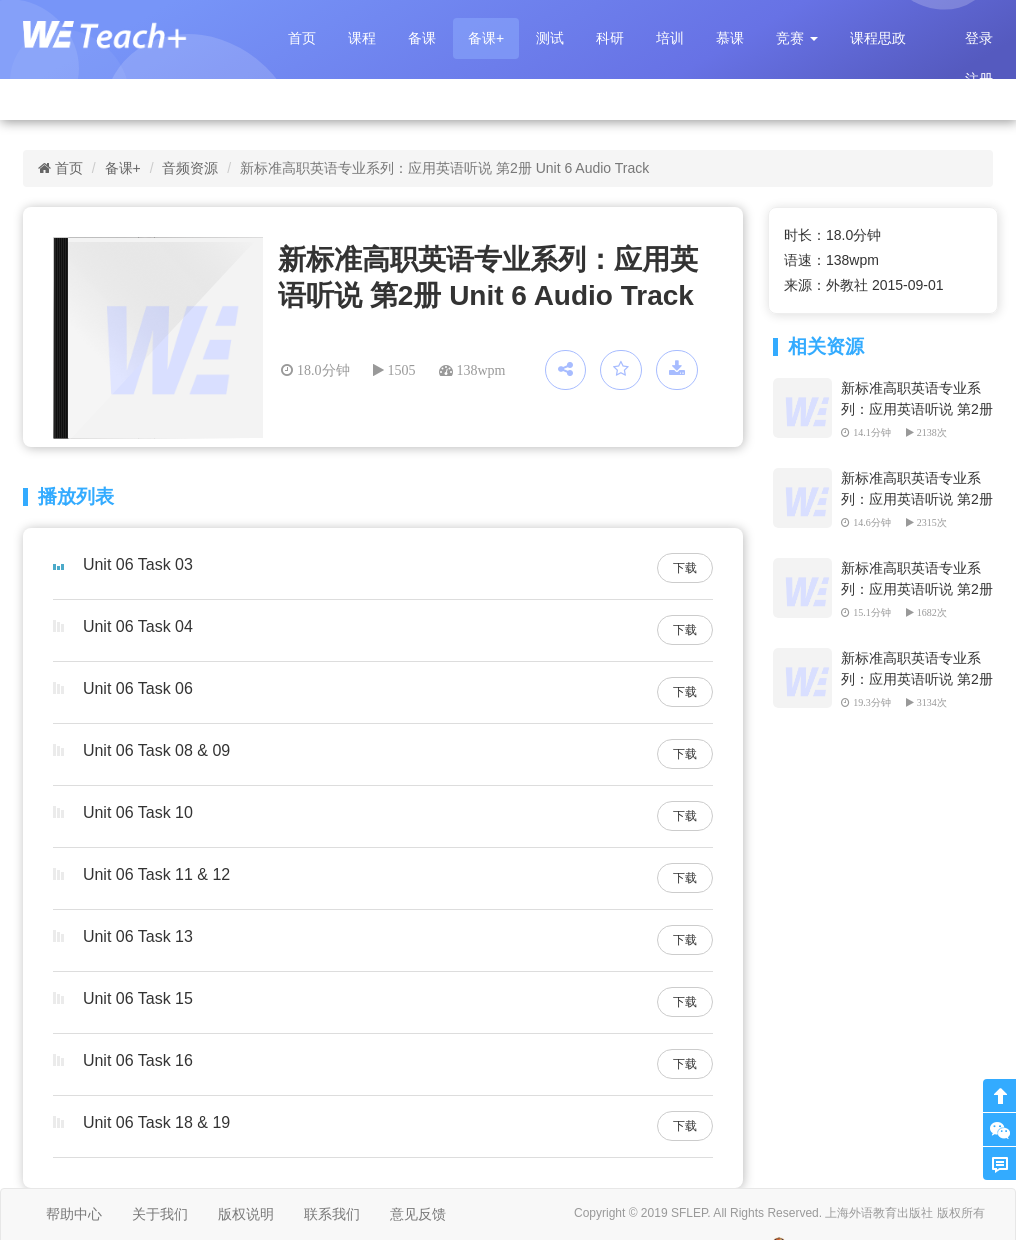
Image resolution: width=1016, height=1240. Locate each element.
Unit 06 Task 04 (138, 626)
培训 (670, 38)
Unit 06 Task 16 (138, 1060)
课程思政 (878, 38)
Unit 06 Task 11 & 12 (156, 874)
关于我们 (160, 1214)
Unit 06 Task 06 (138, 688)
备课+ (486, 38)
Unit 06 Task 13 (138, 936)
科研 (610, 38)
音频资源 (190, 168)
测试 (550, 38)
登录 (979, 38)
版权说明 (246, 1214)
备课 (422, 38)
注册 (979, 79)
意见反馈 (418, 1214)
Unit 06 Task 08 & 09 (156, 750)
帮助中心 (74, 1214)
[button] (797, 38)
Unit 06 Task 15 (138, 998)
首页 (302, 38)
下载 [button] (685, 568)
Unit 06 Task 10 (138, 812)
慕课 (730, 38)
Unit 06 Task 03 (138, 564)
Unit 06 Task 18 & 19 (156, 1122)
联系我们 (332, 1214)
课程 (362, 38)
